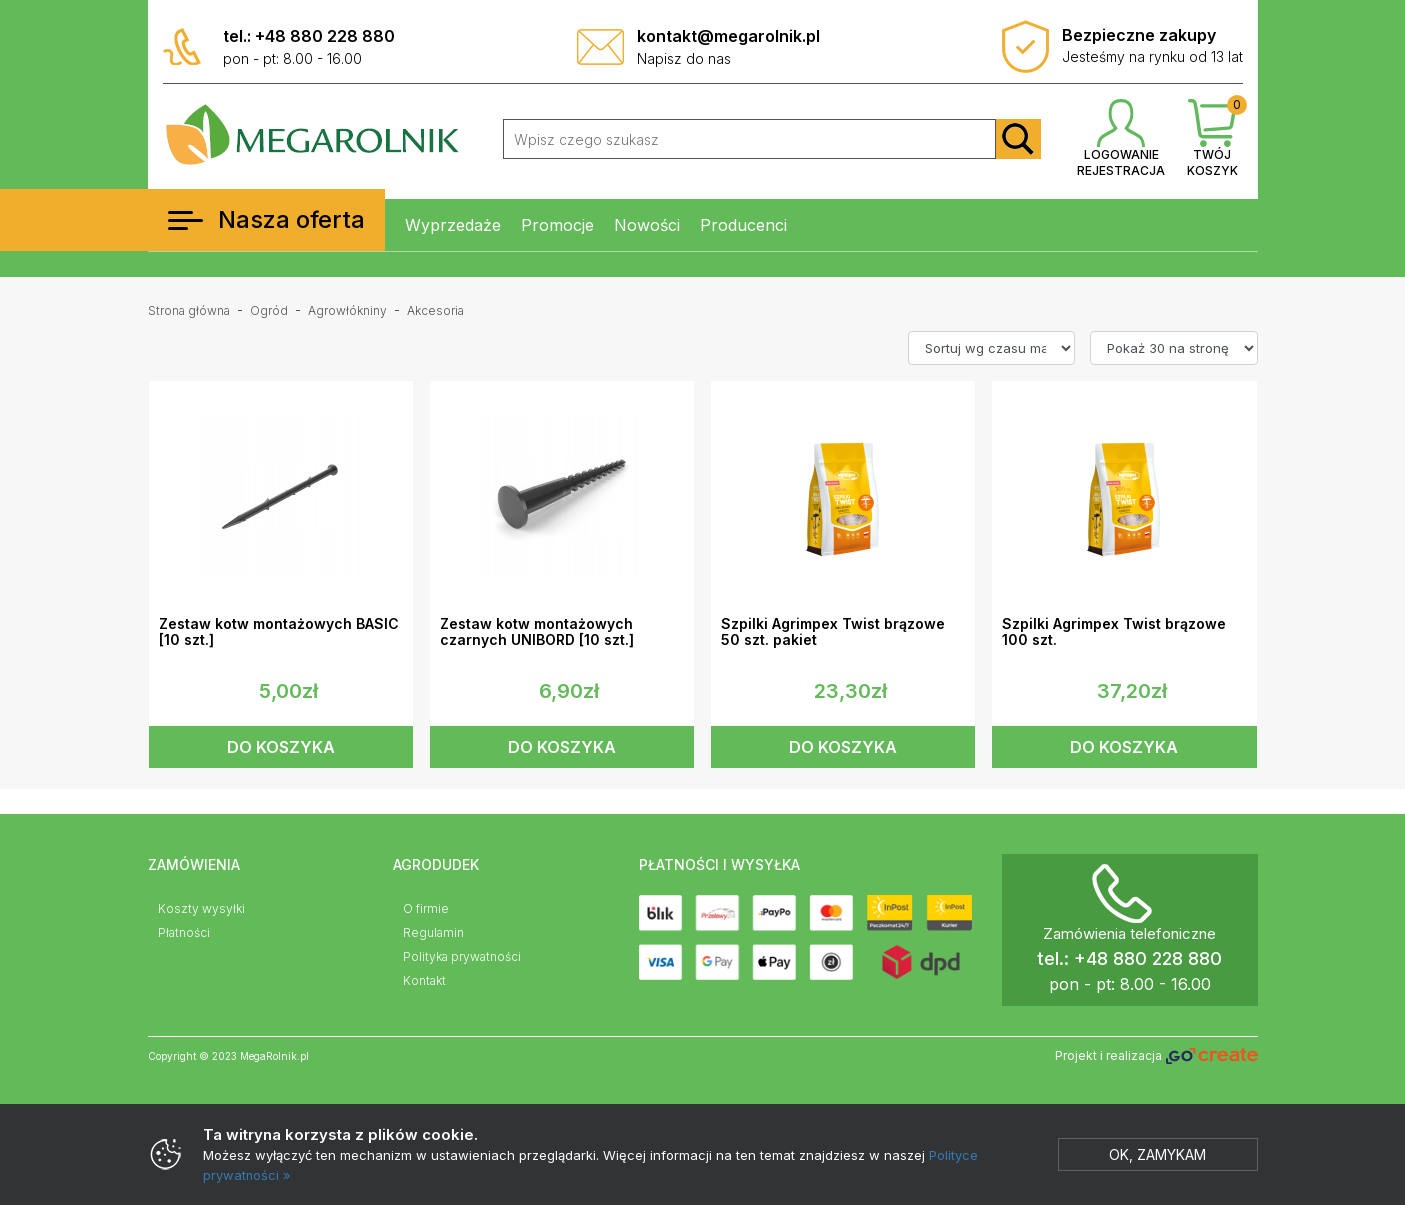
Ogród (269, 310)
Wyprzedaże (453, 225)
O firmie (426, 908)
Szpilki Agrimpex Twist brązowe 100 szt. (1114, 632)
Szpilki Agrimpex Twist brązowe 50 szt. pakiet (833, 632)
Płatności (184, 932)
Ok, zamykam (1157, 1154)
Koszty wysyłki (201, 908)
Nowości (647, 225)
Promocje (557, 225)
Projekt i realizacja (1156, 1056)
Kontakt (424, 980)
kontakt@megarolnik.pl (728, 36)
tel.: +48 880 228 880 (309, 36)
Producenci (743, 225)
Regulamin (433, 932)
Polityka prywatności (462, 956)
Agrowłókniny (347, 310)
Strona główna (189, 310)
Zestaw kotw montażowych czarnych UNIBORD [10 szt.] (537, 632)
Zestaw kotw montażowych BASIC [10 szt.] (279, 632)
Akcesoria (435, 310)
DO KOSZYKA (281, 747)
